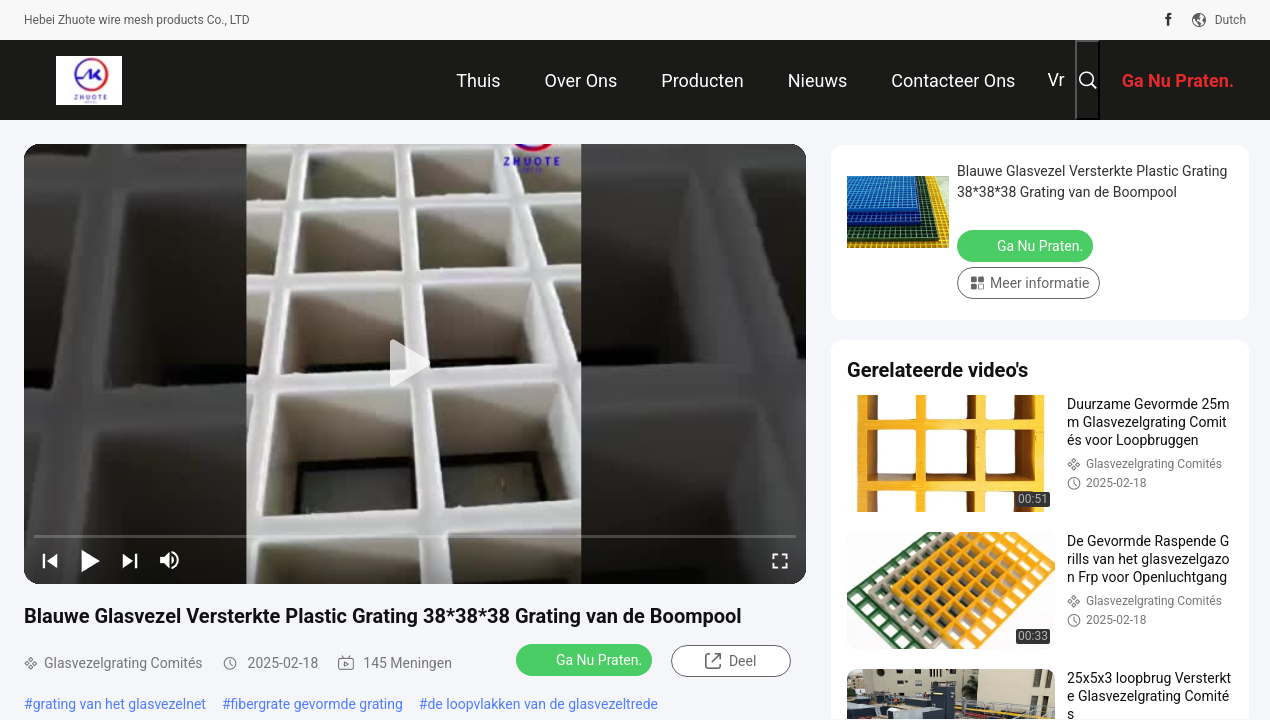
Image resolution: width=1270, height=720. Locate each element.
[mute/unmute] (170, 560)
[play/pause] (90, 560)
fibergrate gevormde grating (317, 704)
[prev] (50, 560)
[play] (415, 364)
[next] (130, 560)
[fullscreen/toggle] (780, 560)
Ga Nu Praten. (586, 659)
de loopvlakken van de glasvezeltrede (542, 704)
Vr (1055, 79)
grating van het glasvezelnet (119, 704)
